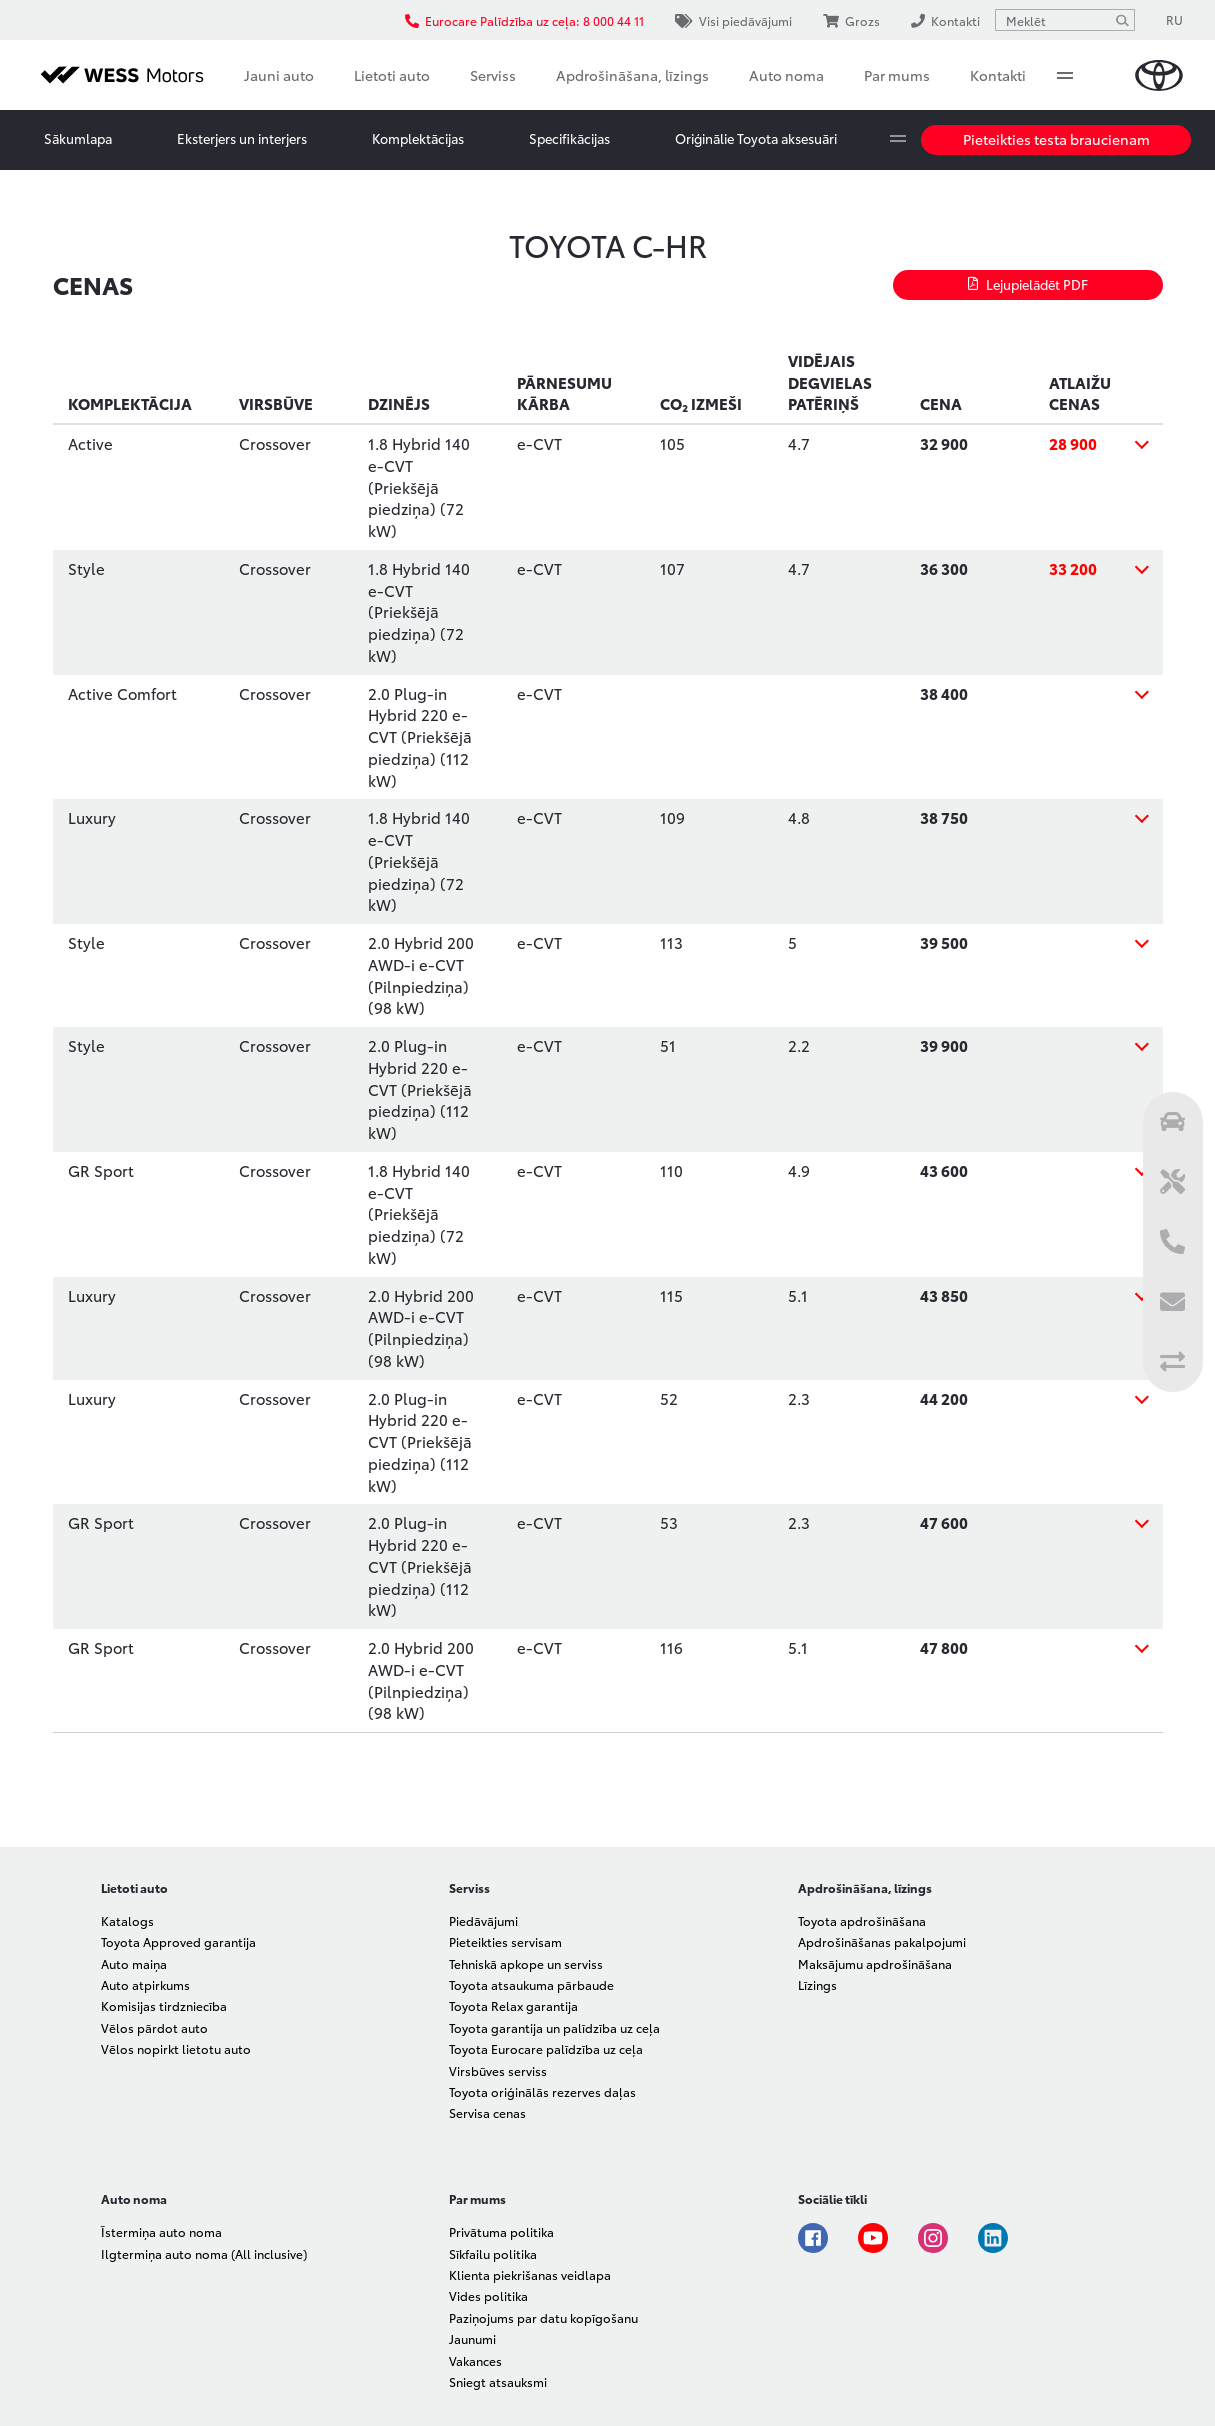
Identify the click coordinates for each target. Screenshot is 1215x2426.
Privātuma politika (501, 2231)
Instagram (933, 2238)
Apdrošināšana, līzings (632, 75)
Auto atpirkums (145, 1984)
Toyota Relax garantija (513, 2005)
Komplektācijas (418, 138)
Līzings (817, 1984)
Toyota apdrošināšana (862, 1920)
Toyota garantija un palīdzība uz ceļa (554, 2027)
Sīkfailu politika (493, 2253)
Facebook (813, 2238)
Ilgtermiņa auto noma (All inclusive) (204, 2253)
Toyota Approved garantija (178, 1941)
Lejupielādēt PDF (1028, 284)
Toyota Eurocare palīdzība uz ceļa (546, 2048)
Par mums (897, 75)
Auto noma (786, 75)
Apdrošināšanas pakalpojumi (882, 1941)
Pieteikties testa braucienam (1056, 139)
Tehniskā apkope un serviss (526, 1963)
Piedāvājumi (483, 1920)
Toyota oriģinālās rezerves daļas (542, 2091)
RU (1174, 19)
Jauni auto (279, 75)
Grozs (851, 20)
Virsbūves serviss (498, 2070)
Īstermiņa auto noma (161, 2231)
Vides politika (488, 2295)
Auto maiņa (134, 1963)
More (1065, 75)
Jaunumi (472, 2338)
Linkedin (993, 2238)
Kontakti (998, 75)
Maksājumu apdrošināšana (875, 1963)
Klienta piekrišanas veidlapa (530, 2274)
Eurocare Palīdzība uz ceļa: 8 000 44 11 (524, 20)
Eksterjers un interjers (242, 138)
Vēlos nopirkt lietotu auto (176, 2048)
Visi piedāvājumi (733, 20)
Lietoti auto (392, 75)
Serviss (493, 75)
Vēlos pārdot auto (154, 2027)
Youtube (873, 2238)
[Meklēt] (1122, 20)
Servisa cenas (487, 2112)
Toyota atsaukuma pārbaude (531, 1984)
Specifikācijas (569, 138)
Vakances (475, 2360)
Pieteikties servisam (505, 1941)
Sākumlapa (78, 138)
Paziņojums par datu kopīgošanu (543, 2317)
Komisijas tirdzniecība (164, 2005)
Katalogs (127, 1920)
